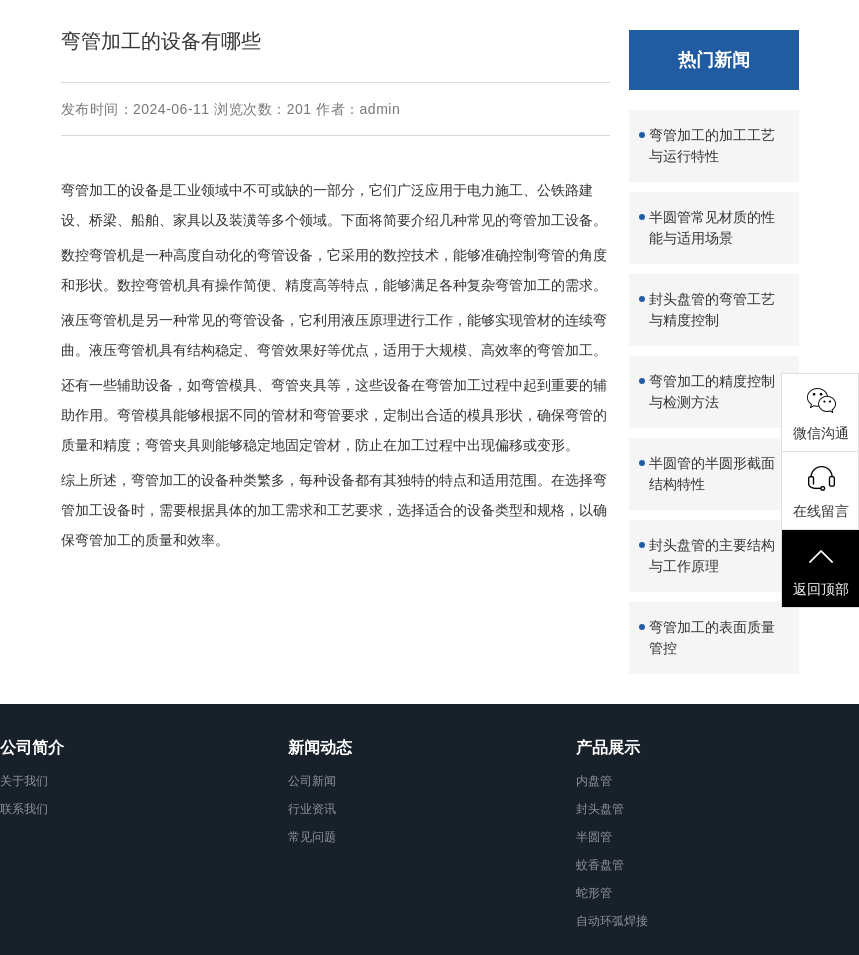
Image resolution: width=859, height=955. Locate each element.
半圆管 (594, 837)
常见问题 (312, 837)
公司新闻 (312, 781)
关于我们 (24, 781)
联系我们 (24, 809)
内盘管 (594, 781)
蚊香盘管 (600, 865)
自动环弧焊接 (612, 921)
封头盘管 (600, 809)
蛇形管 (594, 893)
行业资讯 (312, 809)
